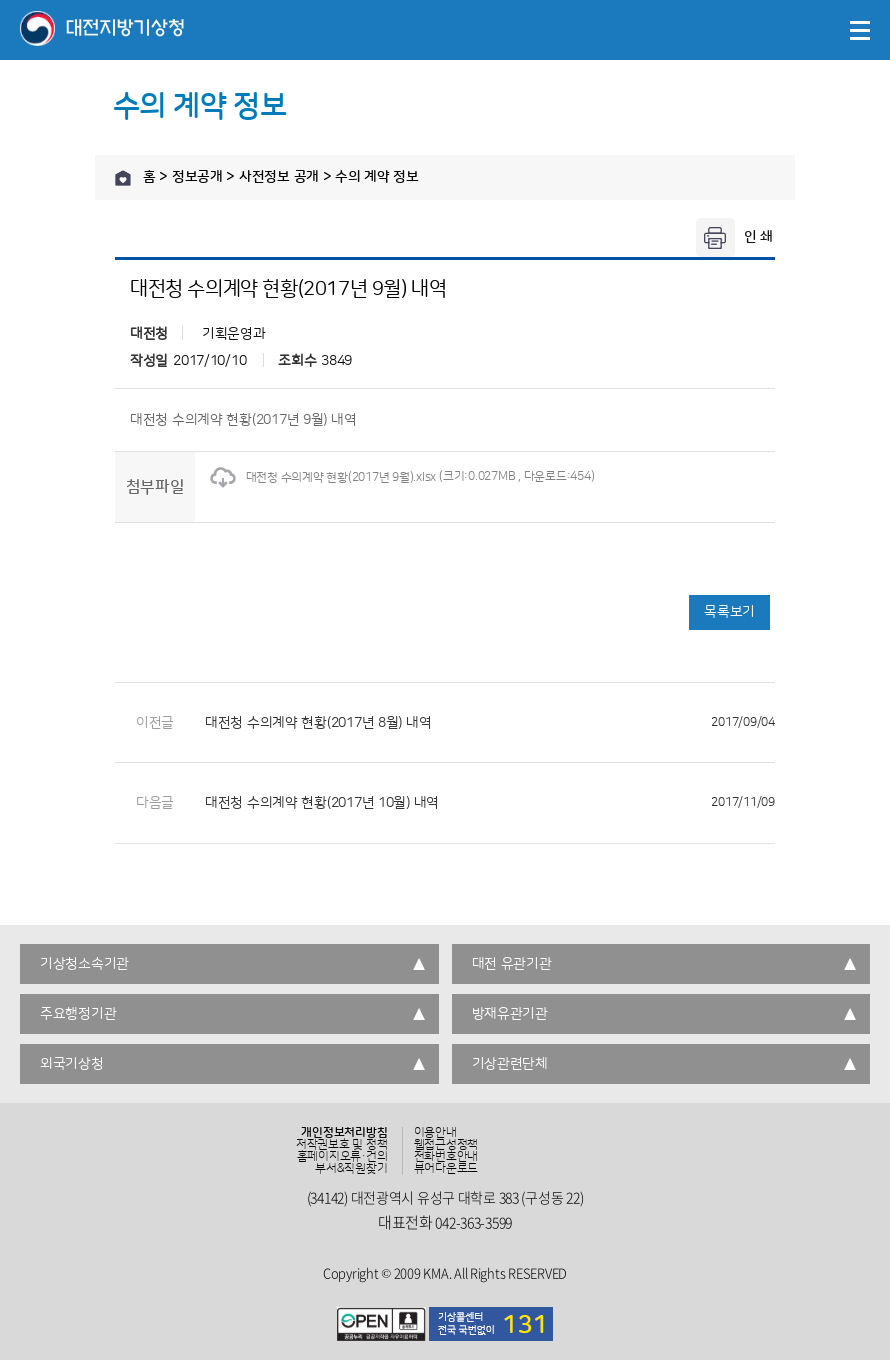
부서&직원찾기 (351, 1169)
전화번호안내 (446, 1157)
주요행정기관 (78, 1014)
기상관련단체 (510, 1064)
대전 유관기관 (512, 964)
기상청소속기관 (84, 964)
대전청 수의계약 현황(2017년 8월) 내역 (490, 723)
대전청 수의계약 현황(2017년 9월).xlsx (323, 477)
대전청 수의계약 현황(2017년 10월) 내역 (490, 803)
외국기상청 (72, 1064)
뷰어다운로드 (446, 1169)
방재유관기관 (510, 1014)
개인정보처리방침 (344, 1133)
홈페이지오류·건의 (342, 1157)
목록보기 (729, 612)
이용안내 (435, 1133)
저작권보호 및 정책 (342, 1145)
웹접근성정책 (446, 1145)
